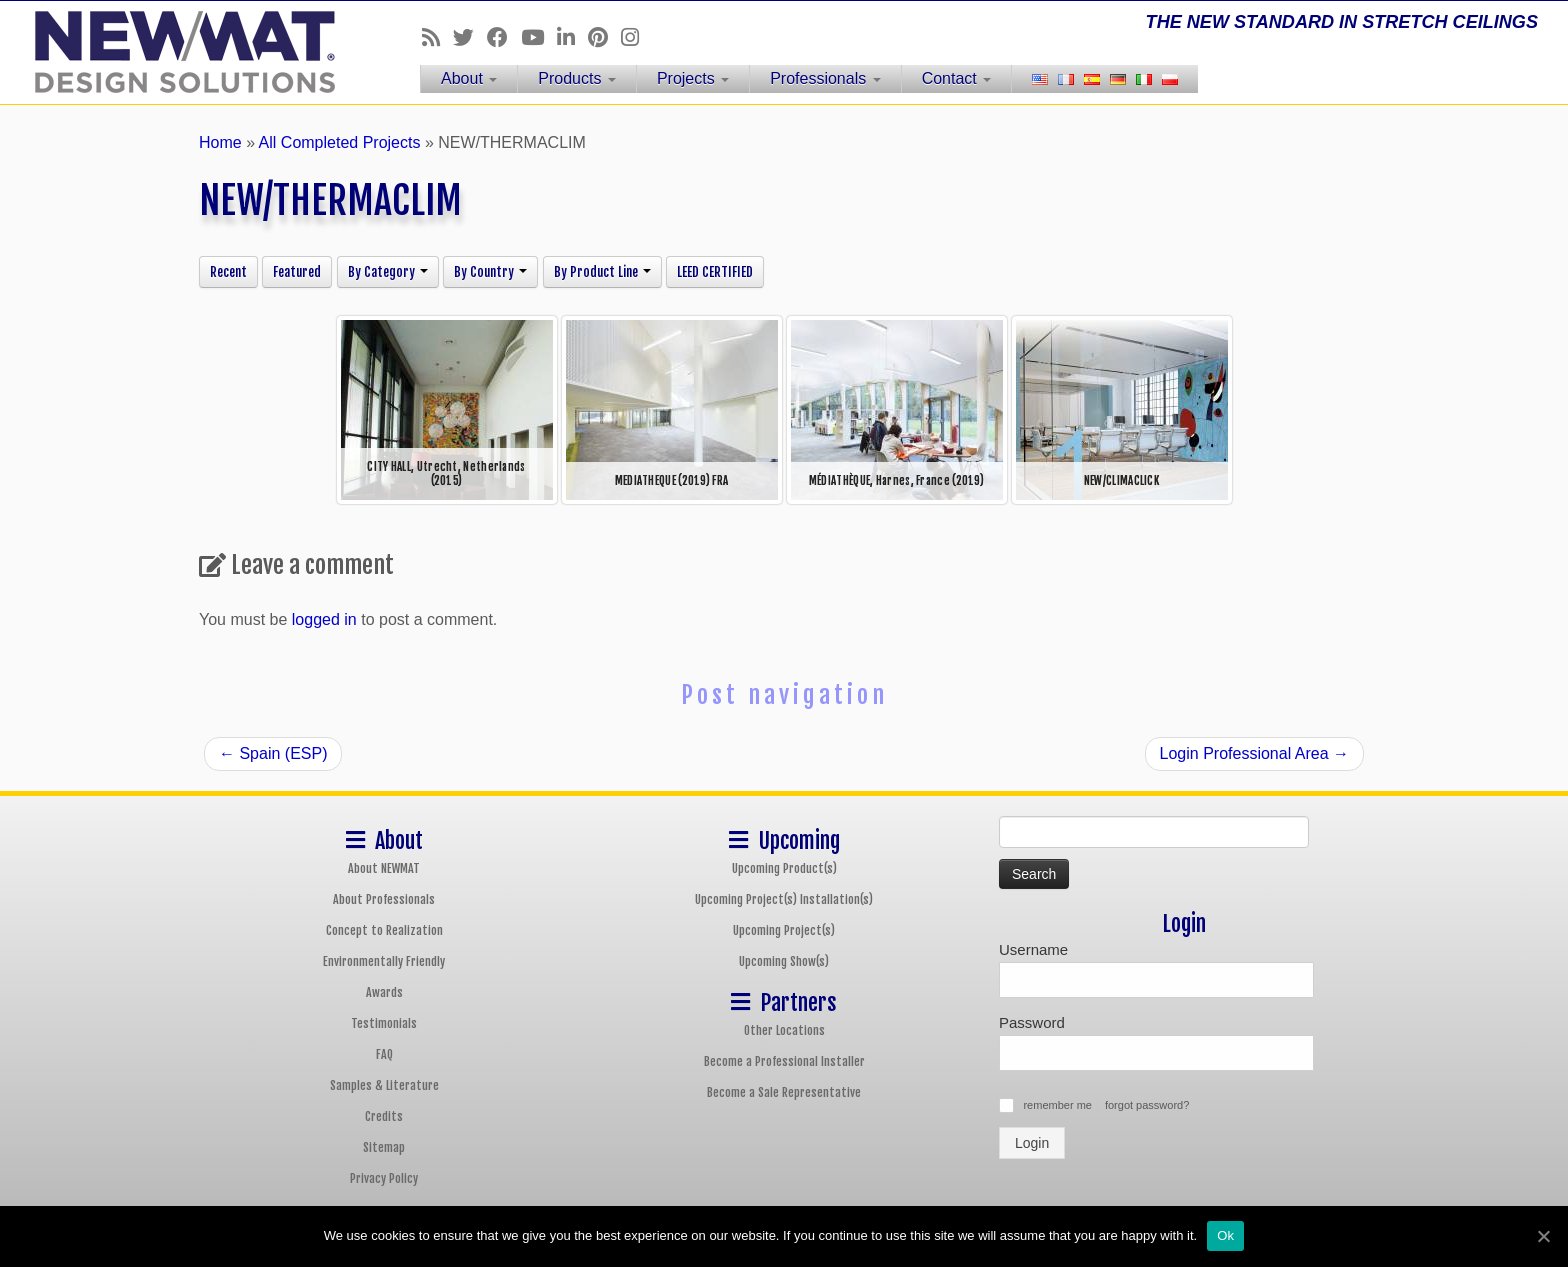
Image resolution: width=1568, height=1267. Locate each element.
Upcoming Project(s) (784, 930)
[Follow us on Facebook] (504, 37)
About (469, 78)
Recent (228, 272)
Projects (693, 78)
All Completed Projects (340, 142)
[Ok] (1543, 1236)
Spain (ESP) (273, 753)
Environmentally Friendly (384, 961)
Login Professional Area (1254, 753)
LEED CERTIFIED (715, 272)
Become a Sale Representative (784, 1092)
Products (577, 78)
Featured (297, 272)
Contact (957, 78)
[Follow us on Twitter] (470, 37)
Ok (1225, 1235)
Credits (384, 1116)
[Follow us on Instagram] (636, 37)
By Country (490, 272)
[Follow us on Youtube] (539, 37)
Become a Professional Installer (784, 1061)
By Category (388, 272)
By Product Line (602, 272)
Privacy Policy (384, 1178)
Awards (384, 992)
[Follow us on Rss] (437, 37)
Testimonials (384, 1023)
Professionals (825, 78)
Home (220, 142)
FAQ (384, 1054)
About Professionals (384, 899)
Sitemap (384, 1147)
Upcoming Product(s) (784, 868)
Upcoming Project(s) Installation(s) (784, 899)
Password (1032, 1022)
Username (1033, 949)
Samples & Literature (384, 1085)
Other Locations (784, 1030)
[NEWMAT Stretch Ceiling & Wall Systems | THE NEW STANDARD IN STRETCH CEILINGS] (181, 52)
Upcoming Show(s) (784, 961)
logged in (324, 619)
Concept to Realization (384, 930)
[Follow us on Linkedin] (572, 37)
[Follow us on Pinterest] (604, 37)
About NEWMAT (384, 868)
